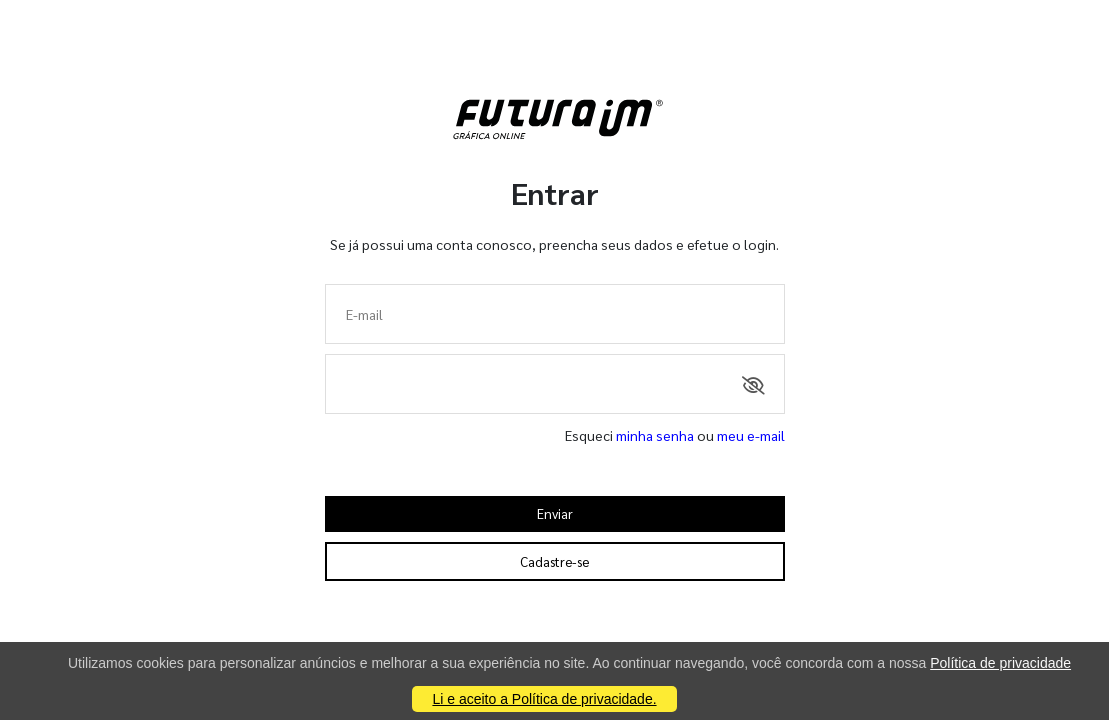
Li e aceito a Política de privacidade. (544, 699)
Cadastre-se (554, 561)
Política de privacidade (1000, 663)
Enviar (555, 513)
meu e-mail (751, 435)
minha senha (655, 435)
